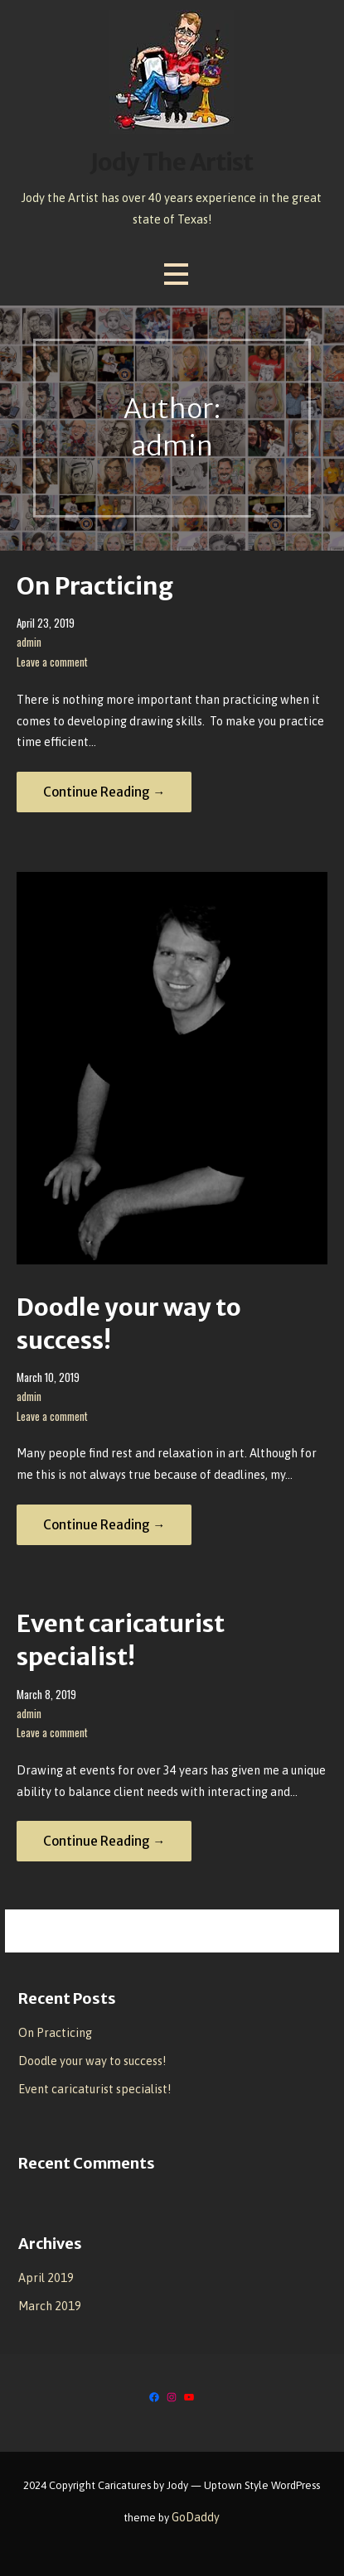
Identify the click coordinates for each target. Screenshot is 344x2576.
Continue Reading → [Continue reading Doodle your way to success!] (104, 1525)
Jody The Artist (171, 162)
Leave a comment (52, 662)
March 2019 (49, 2306)
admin (29, 642)
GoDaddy (196, 2517)
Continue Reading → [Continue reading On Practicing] (104, 792)
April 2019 (46, 2278)
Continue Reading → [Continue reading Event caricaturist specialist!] (104, 1841)
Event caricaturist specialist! (94, 2089)
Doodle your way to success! (92, 2061)
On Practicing (95, 586)
